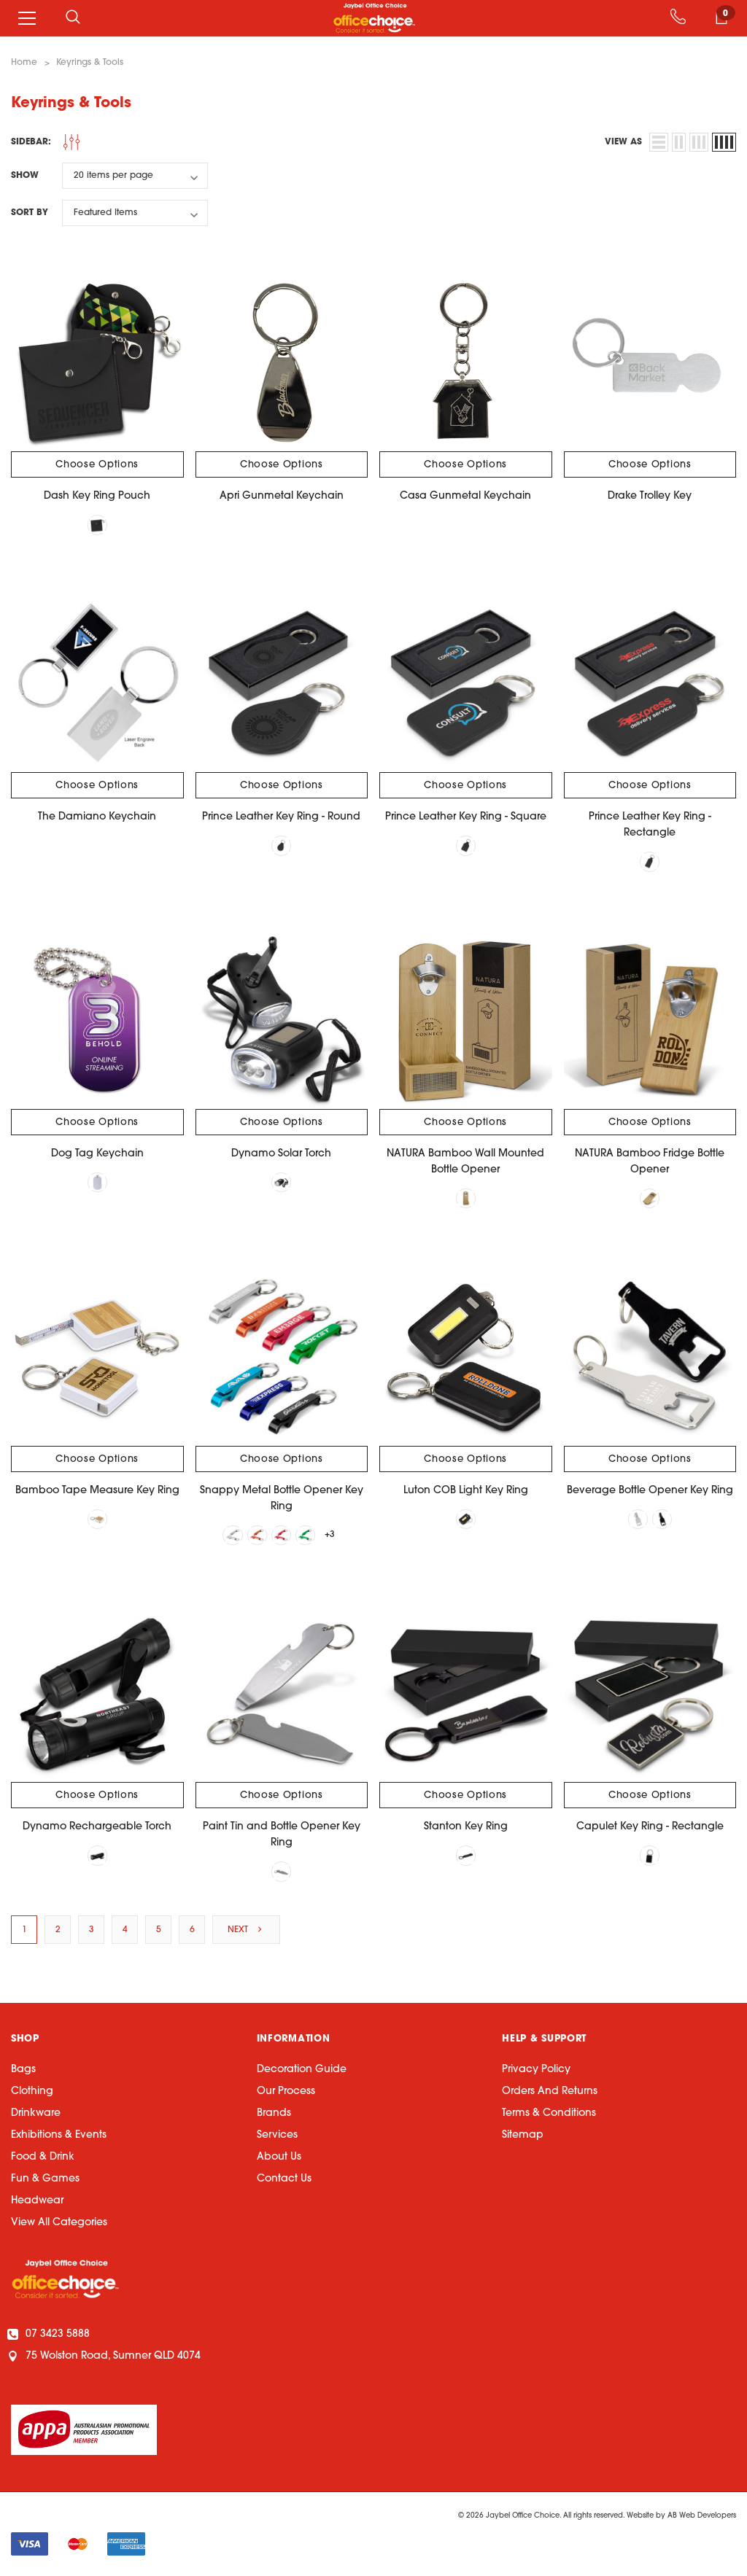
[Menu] (27, 18)
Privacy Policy (536, 2071)
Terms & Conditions (549, 2115)
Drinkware (36, 2115)
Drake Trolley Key (650, 496)
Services (277, 2137)
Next (246, 1931)
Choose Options (97, 465)
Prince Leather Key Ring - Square (465, 817)
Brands (274, 2115)
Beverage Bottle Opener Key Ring (650, 1491)
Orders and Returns (549, 2093)
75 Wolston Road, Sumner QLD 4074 (106, 2358)
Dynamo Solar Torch (281, 1154)
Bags (23, 2071)
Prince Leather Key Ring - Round (281, 817)
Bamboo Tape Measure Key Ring (97, 1491)
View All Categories (59, 2224)
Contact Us (284, 2181)
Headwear (37, 2203)
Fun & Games (45, 2181)
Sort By (29, 213)
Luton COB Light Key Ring (465, 1491)
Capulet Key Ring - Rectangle (650, 1829)
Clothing (32, 2093)
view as (623, 142)
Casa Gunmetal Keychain (465, 496)
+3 (331, 1536)
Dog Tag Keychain (97, 1154)
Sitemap (522, 2137)
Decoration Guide (302, 2071)
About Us (279, 2159)
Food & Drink (42, 2159)
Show (25, 175)
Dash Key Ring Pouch (97, 496)
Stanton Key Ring (466, 1829)
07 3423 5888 (50, 2336)
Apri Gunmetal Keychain (282, 496)
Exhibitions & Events (59, 2137)
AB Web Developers (701, 2518)
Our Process (286, 2093)
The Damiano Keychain (97, 817)
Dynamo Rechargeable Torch (97, 1829)
